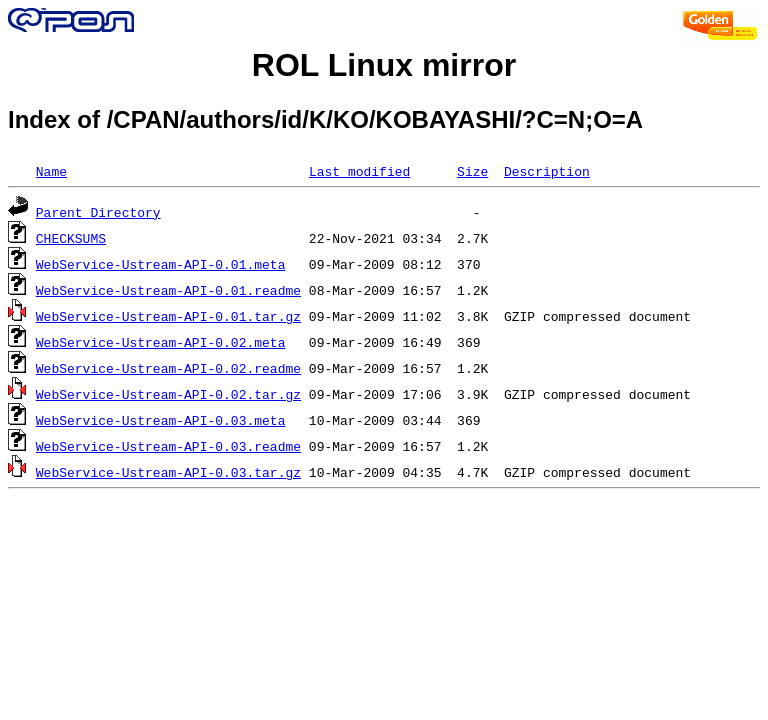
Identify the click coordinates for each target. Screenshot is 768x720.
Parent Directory (98, 212)
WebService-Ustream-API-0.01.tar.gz (168, 316)
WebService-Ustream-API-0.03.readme (168, 446)
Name (51, 171)
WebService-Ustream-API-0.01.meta (161, 264)
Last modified (359, 171)
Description (547, 171)
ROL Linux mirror (384, 65)
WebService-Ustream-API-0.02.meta (161, 342)
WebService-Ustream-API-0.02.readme (168, 368)
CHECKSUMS (71, 238)
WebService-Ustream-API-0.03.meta (161, 420)
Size (472, 171)
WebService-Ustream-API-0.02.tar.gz (168, 394)
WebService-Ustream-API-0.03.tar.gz (168, 472)
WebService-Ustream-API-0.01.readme (168, 290)
